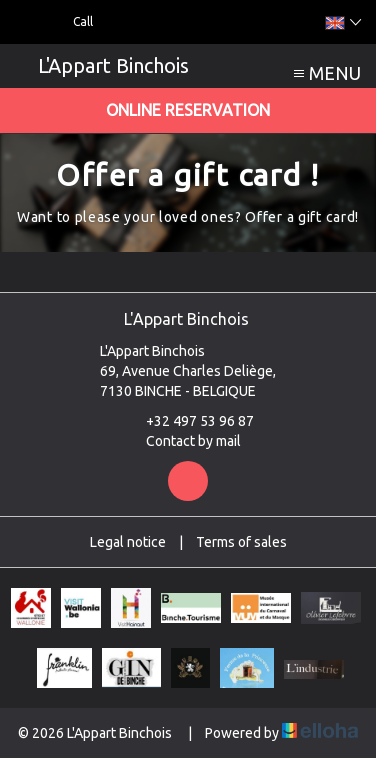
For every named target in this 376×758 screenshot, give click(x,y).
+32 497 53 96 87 (188, 421)
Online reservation (188, 110)
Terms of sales (241, 542)
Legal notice (128, 542)
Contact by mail (182, 441)
